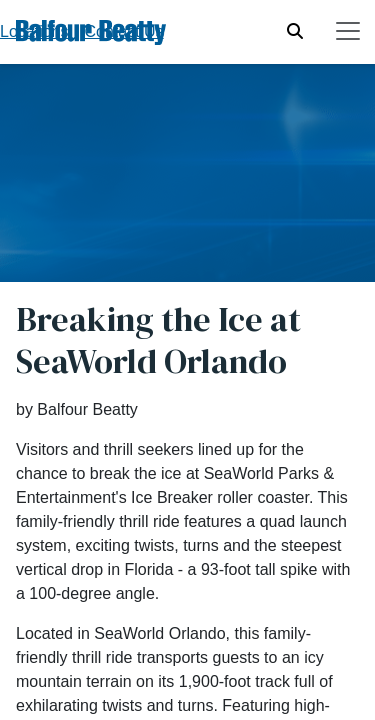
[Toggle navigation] (348, 31)
